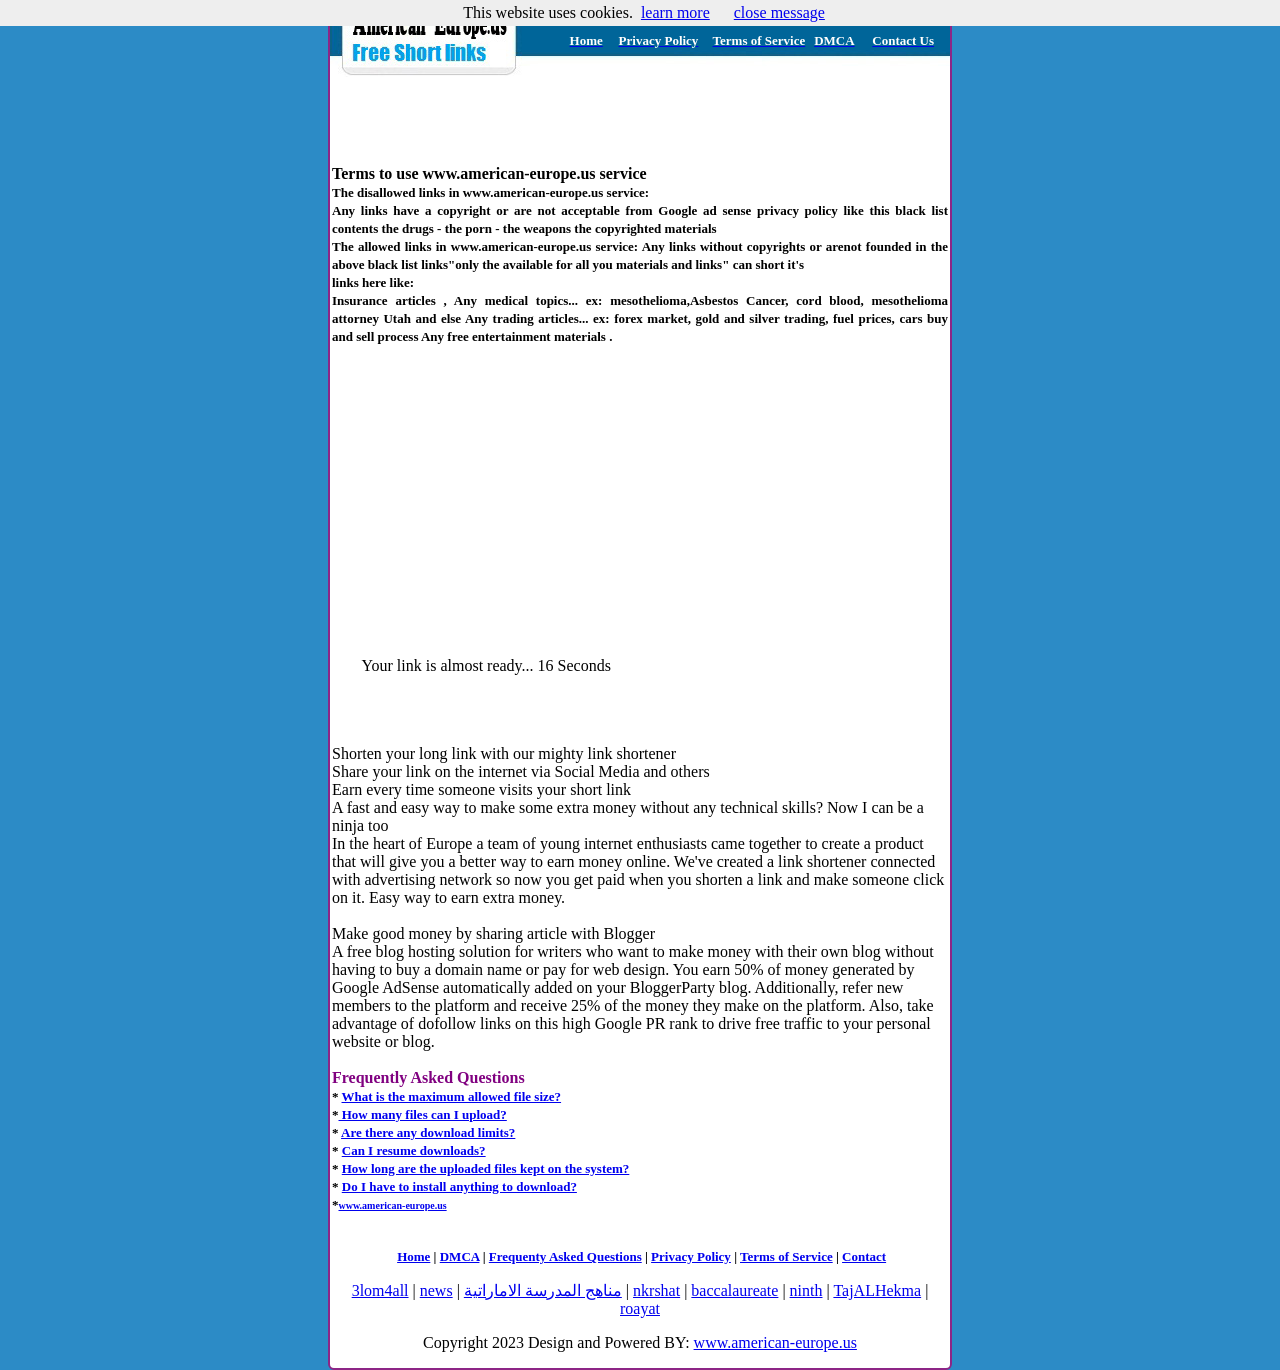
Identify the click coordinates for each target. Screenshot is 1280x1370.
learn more (675, 12)
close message (779, 12)
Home (413, 1256)
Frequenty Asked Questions (565, 1256)
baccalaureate (734, 1290)
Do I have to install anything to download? (459, 1186)
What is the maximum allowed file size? (452, 1096)
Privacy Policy (691, 1256)
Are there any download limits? (428, 1132)
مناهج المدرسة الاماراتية (543, 1290)
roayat (640, 1308)
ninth (806, 1290)
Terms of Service (786, 1256)
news (436, 1290)
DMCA (460, 1256)
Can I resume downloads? (414, 1150)
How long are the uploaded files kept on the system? (486, 1168)
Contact (864, 1256)
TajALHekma (877, 1290)
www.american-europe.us (775, 1342)
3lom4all (380, 1290)
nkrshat (656, 1290)
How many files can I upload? (423, 1114)
